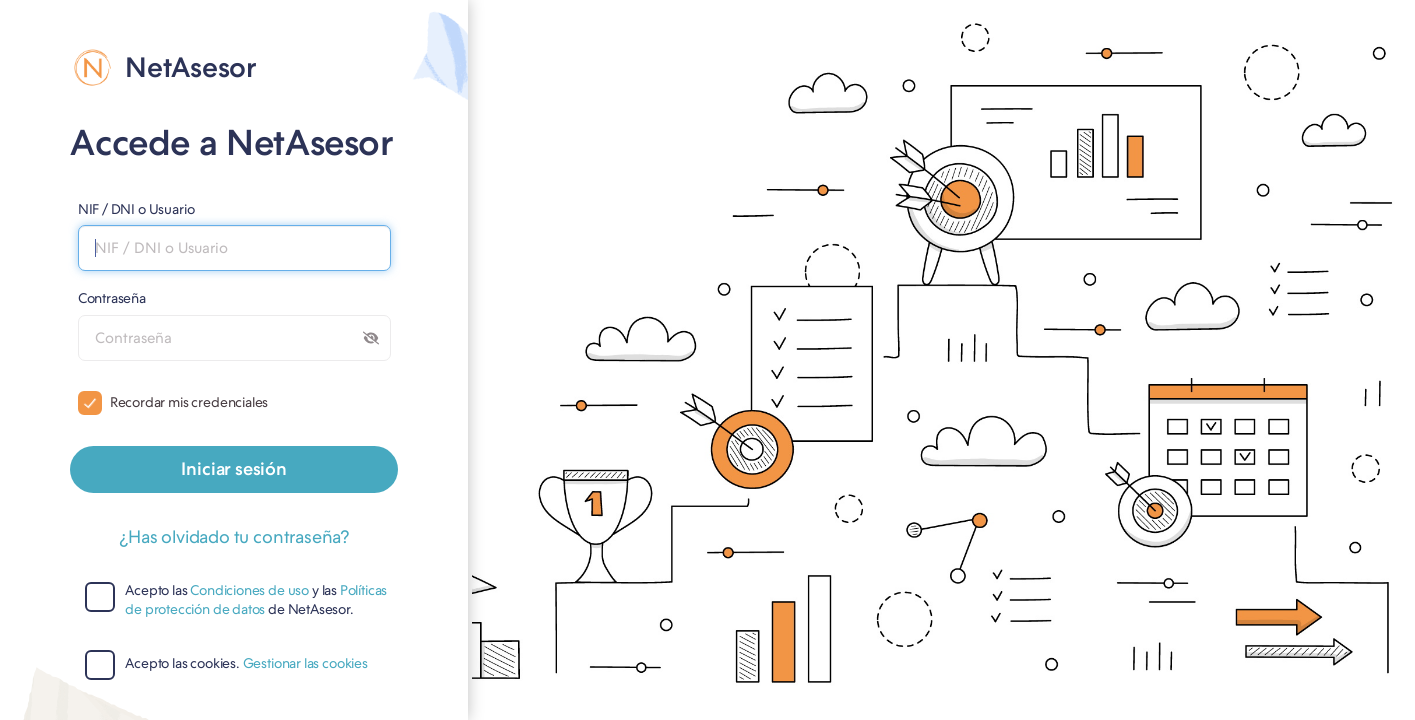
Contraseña (112, 298)
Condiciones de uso (249, 590)
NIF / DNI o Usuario (136, 209)
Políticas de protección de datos (256, 600)
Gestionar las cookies (305, 663)
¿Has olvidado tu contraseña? (234, 536)
